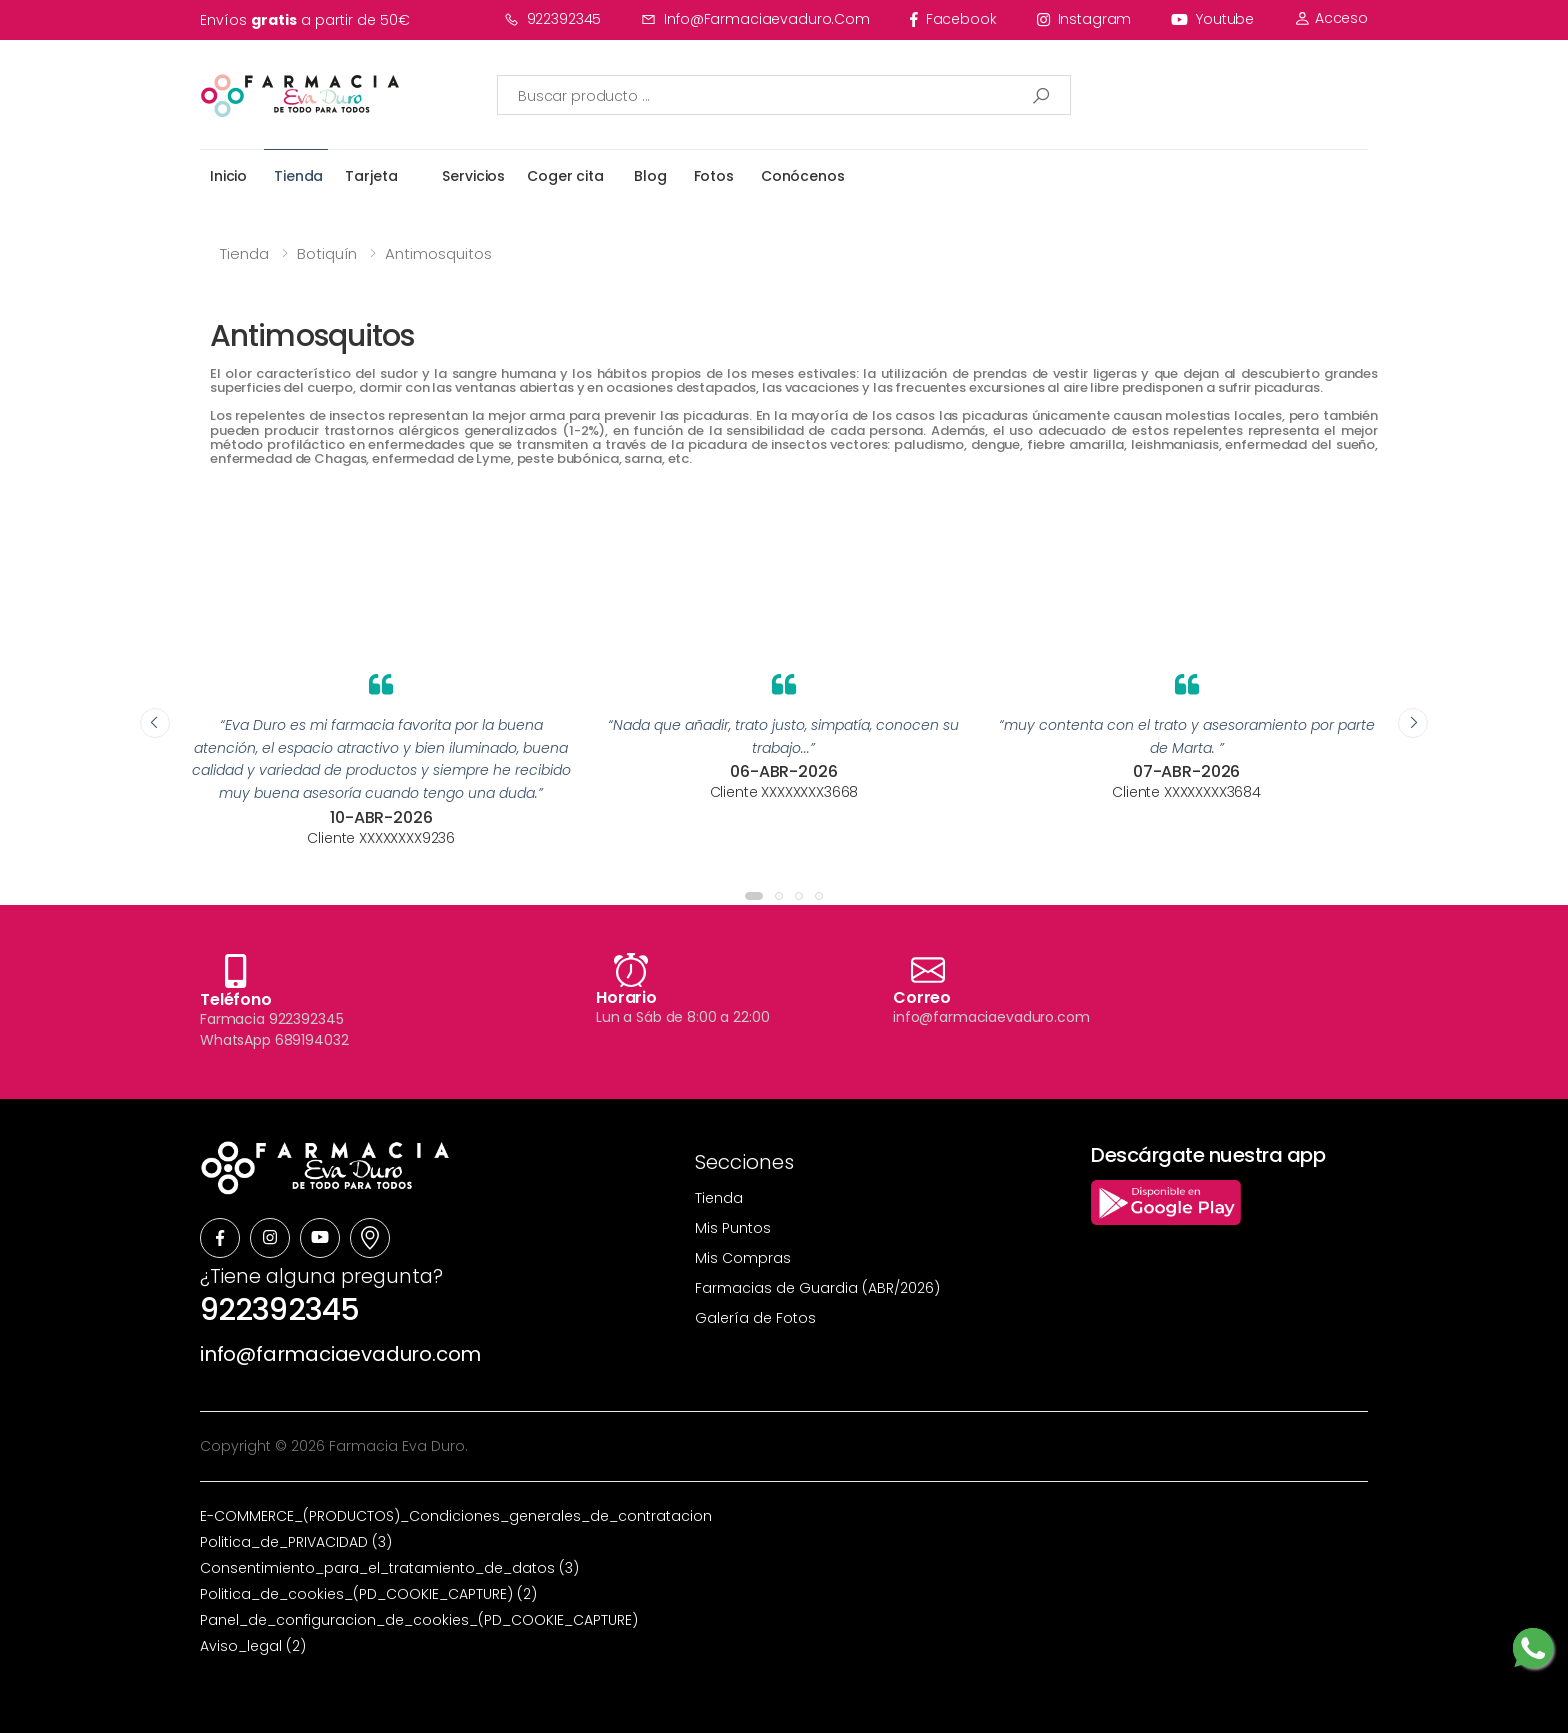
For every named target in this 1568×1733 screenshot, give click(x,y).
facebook (953, 19)
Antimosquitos (438, 253)
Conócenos (803, 176)
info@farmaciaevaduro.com (755, 19)
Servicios (473, 176)
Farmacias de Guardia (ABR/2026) (817, 1288)
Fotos (714, 176)
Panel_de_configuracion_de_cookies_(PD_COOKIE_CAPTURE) (419, 1620)
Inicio (228, 176)
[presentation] (155, 723)
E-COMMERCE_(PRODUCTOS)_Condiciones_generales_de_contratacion (456, 1516)
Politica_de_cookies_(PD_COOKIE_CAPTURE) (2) (368, 1594)
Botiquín (327, 253)
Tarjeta (371, 176)
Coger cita (565, 176)
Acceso (1331, 18)
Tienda (298, 176)
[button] (754, 896)
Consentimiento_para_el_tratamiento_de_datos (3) (389, 1568)
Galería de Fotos (755, 1318)
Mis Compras (743, 1258)
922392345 (553, 19)
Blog (650, 176)
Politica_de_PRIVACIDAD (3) (296, 1542)
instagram (1084, 19)
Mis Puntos (733, 1228)
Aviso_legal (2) (253, 1646)
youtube (1212, 19)
